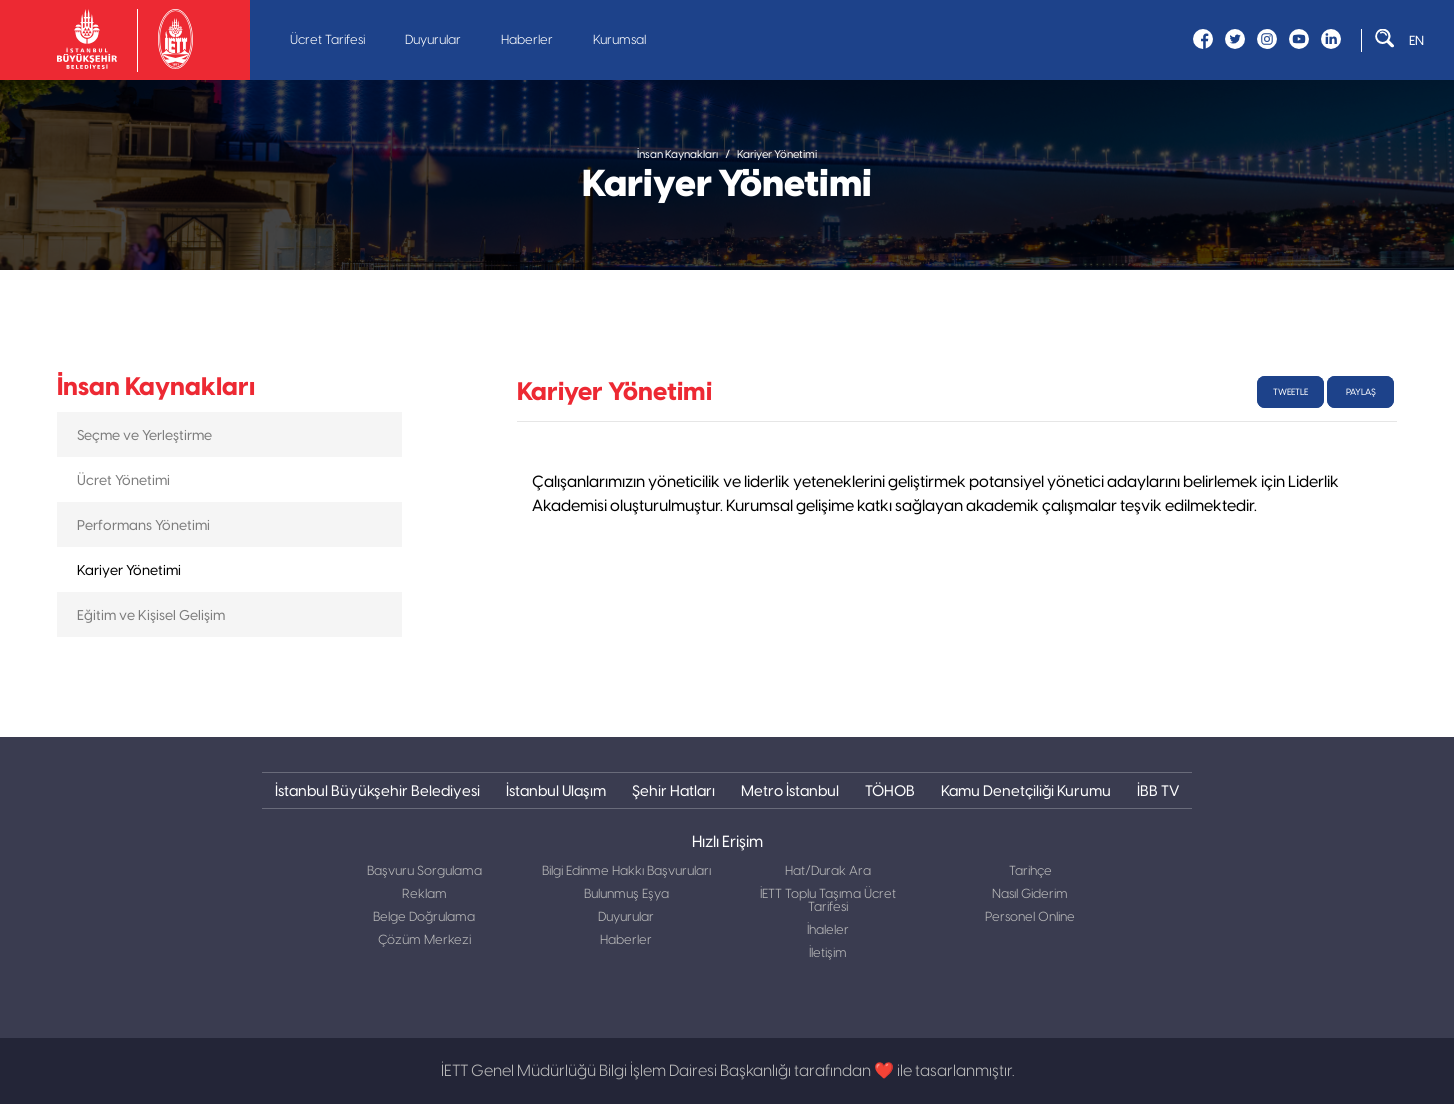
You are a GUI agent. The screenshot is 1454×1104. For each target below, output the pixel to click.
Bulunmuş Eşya (626, 894)
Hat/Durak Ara (828, 871)
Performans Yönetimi (143, 525)
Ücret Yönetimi (123, 480)
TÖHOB (890, 790)
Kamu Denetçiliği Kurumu (1026, 790)
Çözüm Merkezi (424, 940)
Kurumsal (619, 40)
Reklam (424, 894)
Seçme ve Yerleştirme (144, 435)
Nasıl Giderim (1030, 894)
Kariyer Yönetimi (777, 154)
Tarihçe (1030, 871)
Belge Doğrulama (424, 917)
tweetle (1290, 392)
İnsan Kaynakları (677, 154)
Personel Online (1030, 917)
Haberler (527, 40)
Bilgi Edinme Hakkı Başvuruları (626, 871)
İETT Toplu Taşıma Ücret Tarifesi (828, 901)
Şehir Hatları (673, 790)
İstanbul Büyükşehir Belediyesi (377, 790)
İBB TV (1158, 790)
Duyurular (433, 40)
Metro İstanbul (790, 790)
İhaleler (828, 930)
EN (1416, 40)
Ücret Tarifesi (327, 40)
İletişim (828, 953)
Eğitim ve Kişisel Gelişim (151, 615)
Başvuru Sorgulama (424, 871)
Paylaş (1361, 392)
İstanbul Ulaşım (556, 790)
